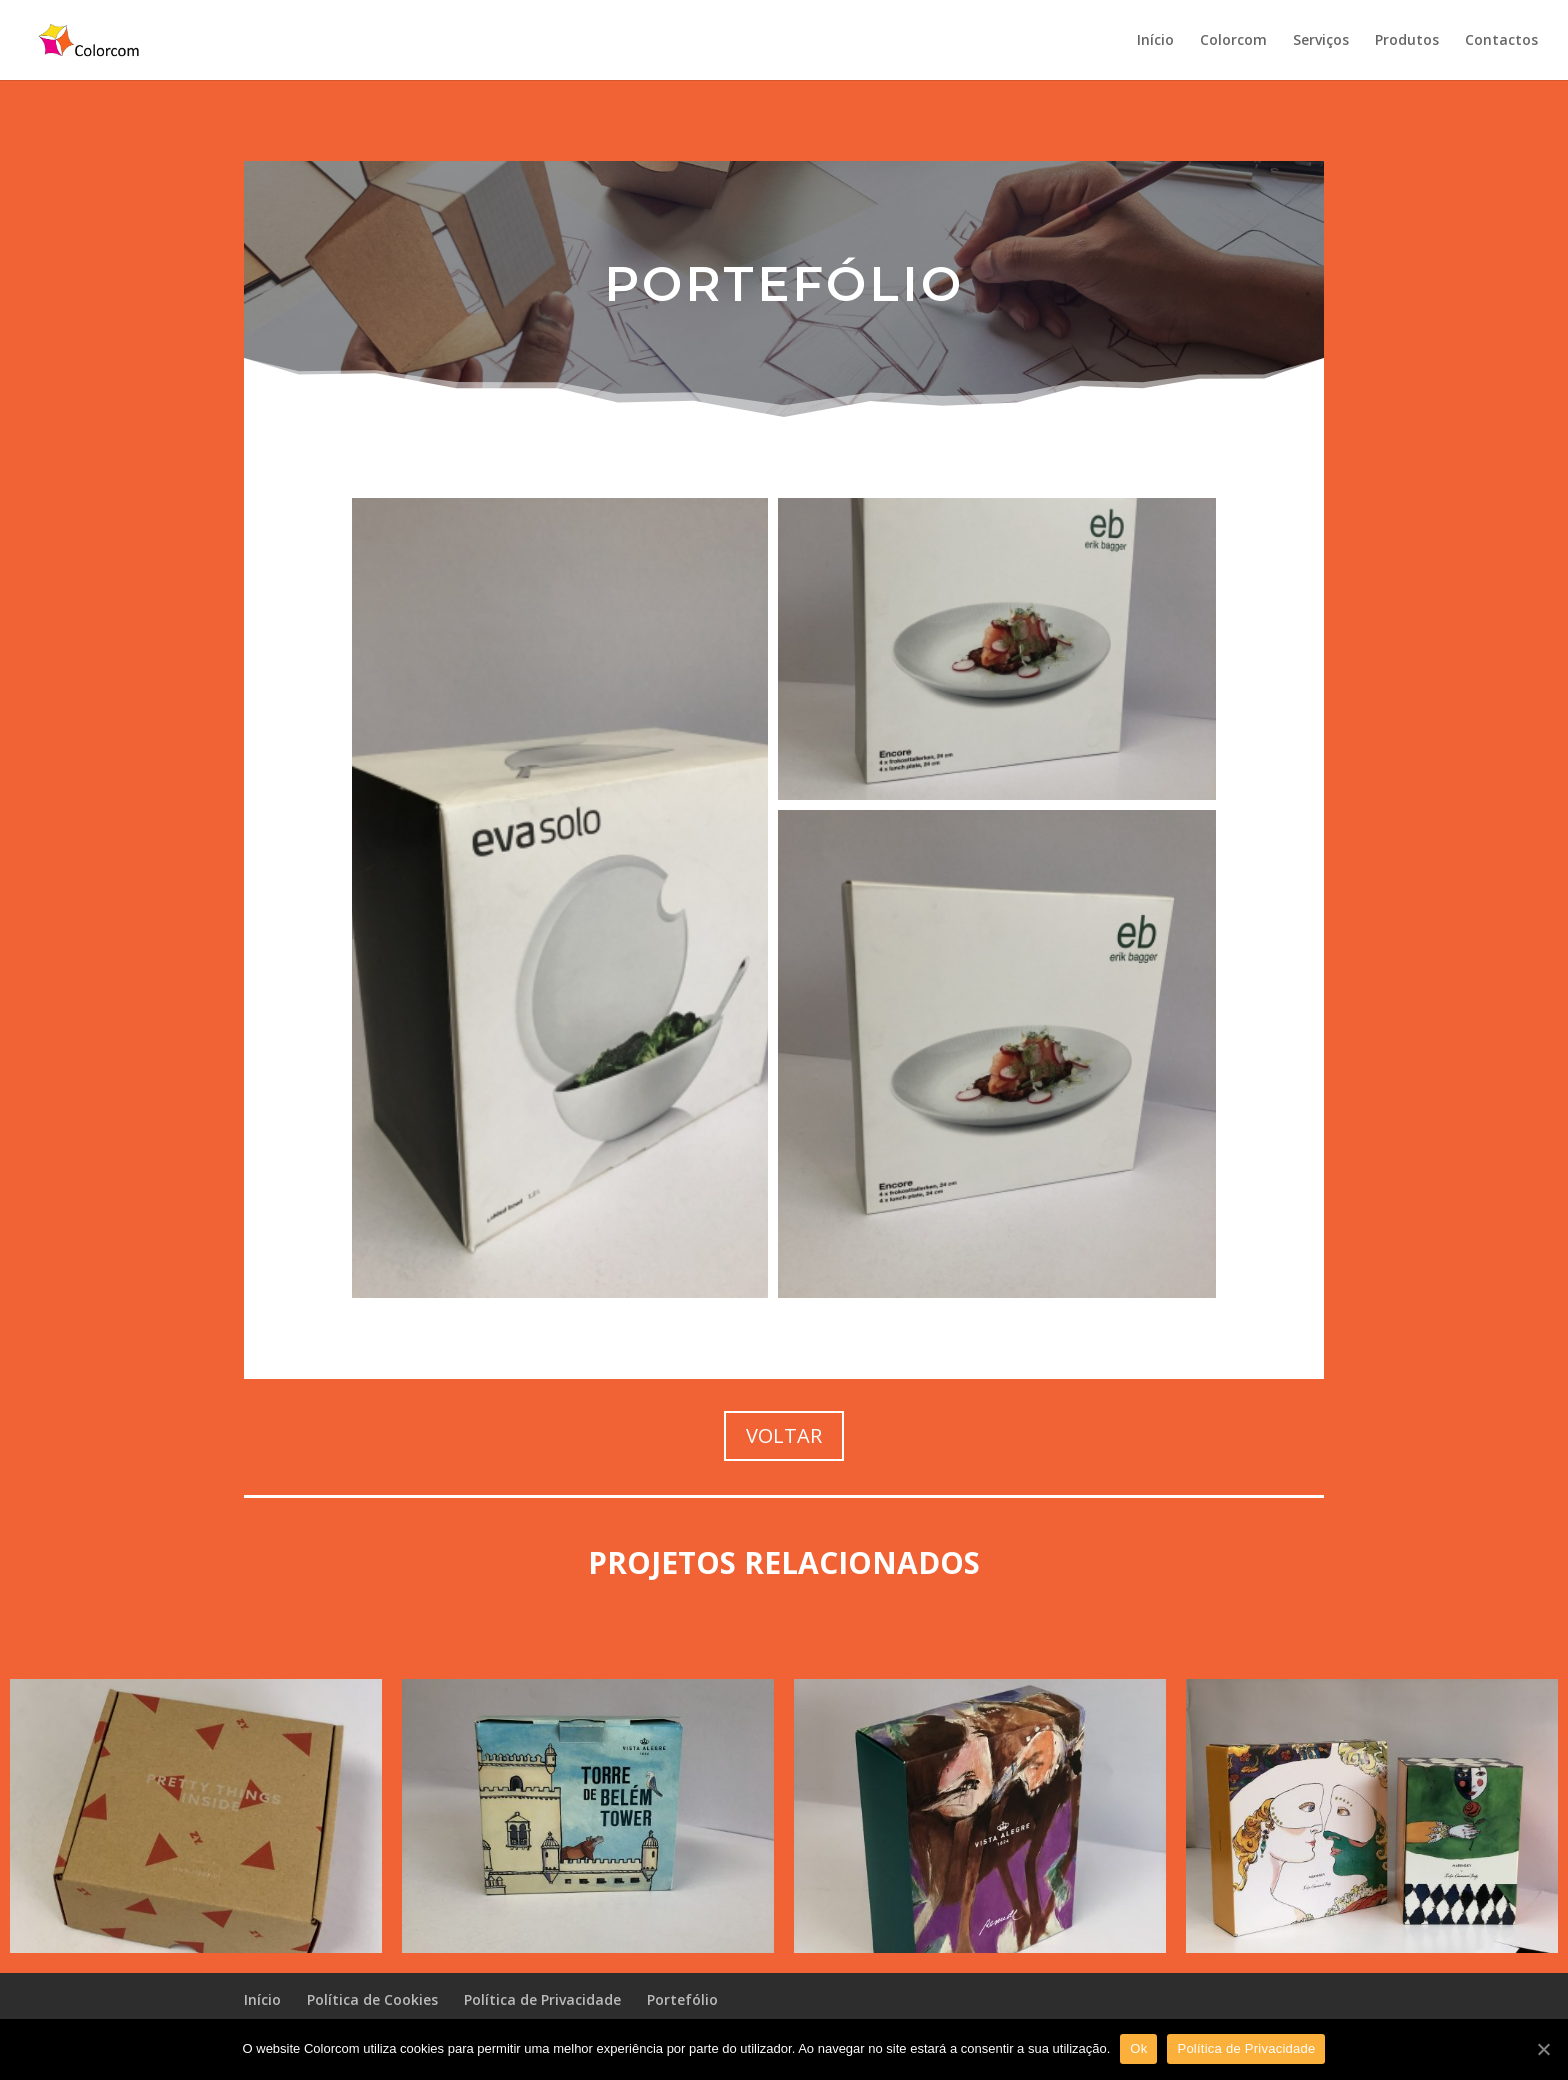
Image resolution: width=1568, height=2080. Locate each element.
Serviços (1321, 41)
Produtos (1407, 41)
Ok (1138, 2048)
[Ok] (1543, 2049)
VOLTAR (784, 1435)
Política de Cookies (372, 1999)
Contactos (1501, 41)
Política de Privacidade (542, 1999)
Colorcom (1233, 41)
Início (1155, 41)
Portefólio (682, 1999)
